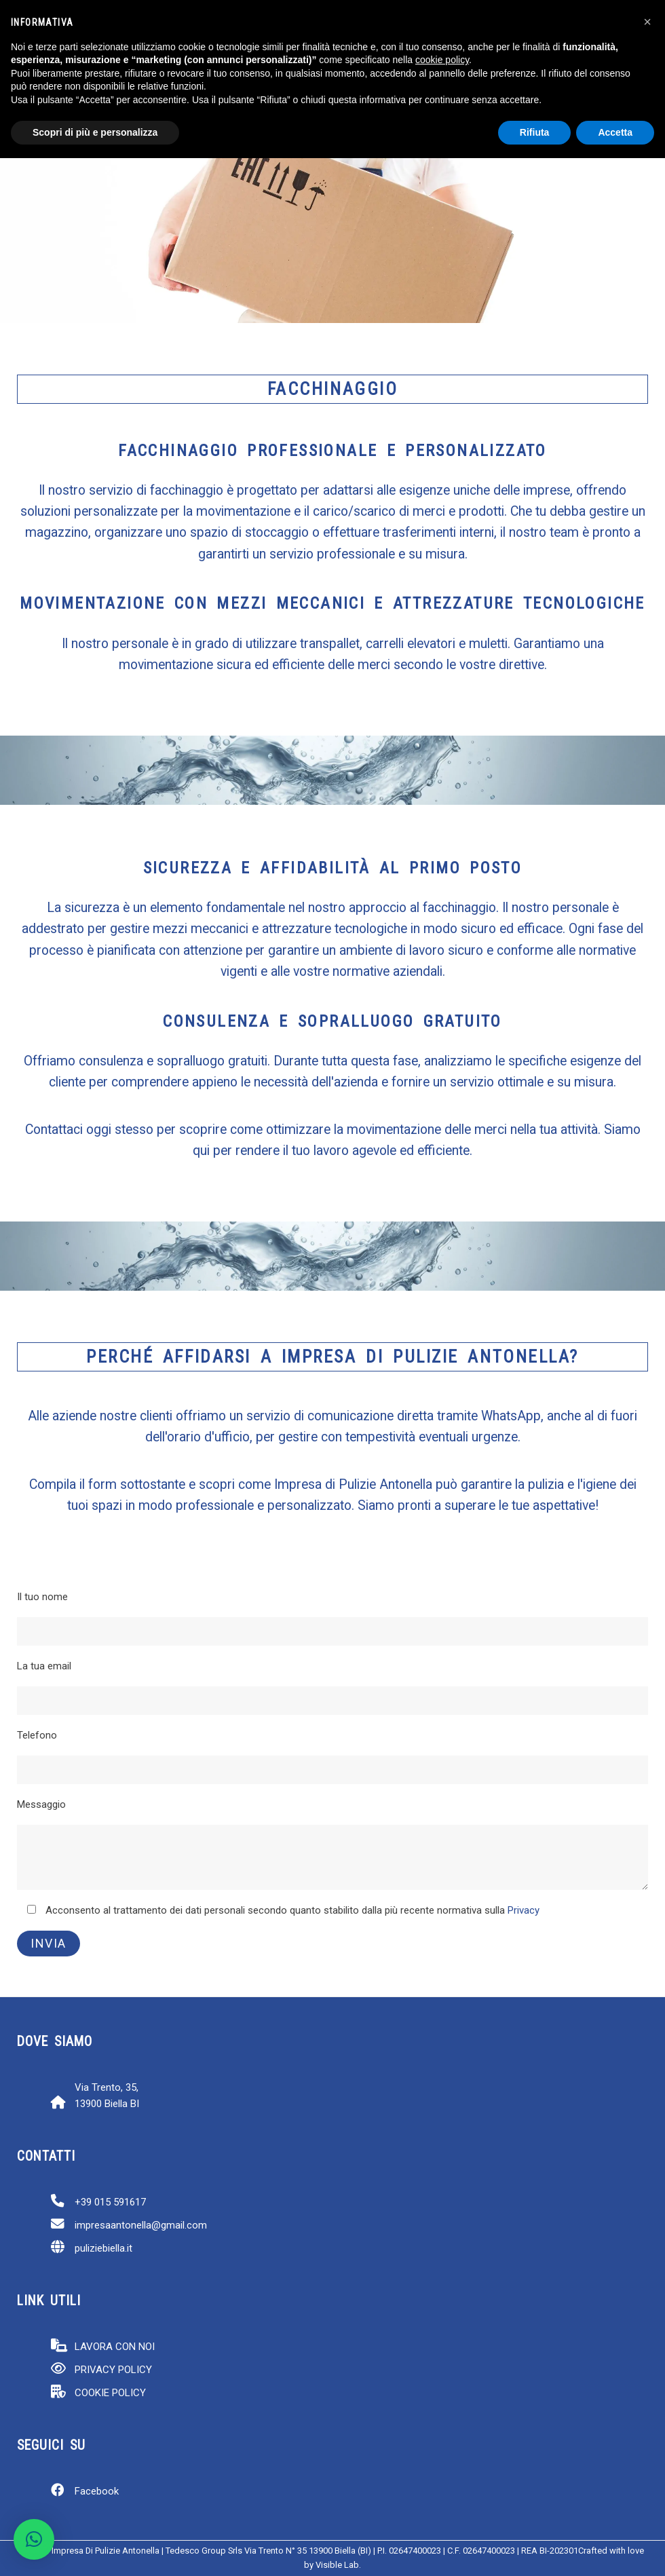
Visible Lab (337, 2565)
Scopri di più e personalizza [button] (95, 132)
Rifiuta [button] (535, 132)
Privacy (523, 1910)
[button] (34, 2539)
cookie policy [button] (442, 59)
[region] (332, 219)
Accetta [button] (615, 132)
